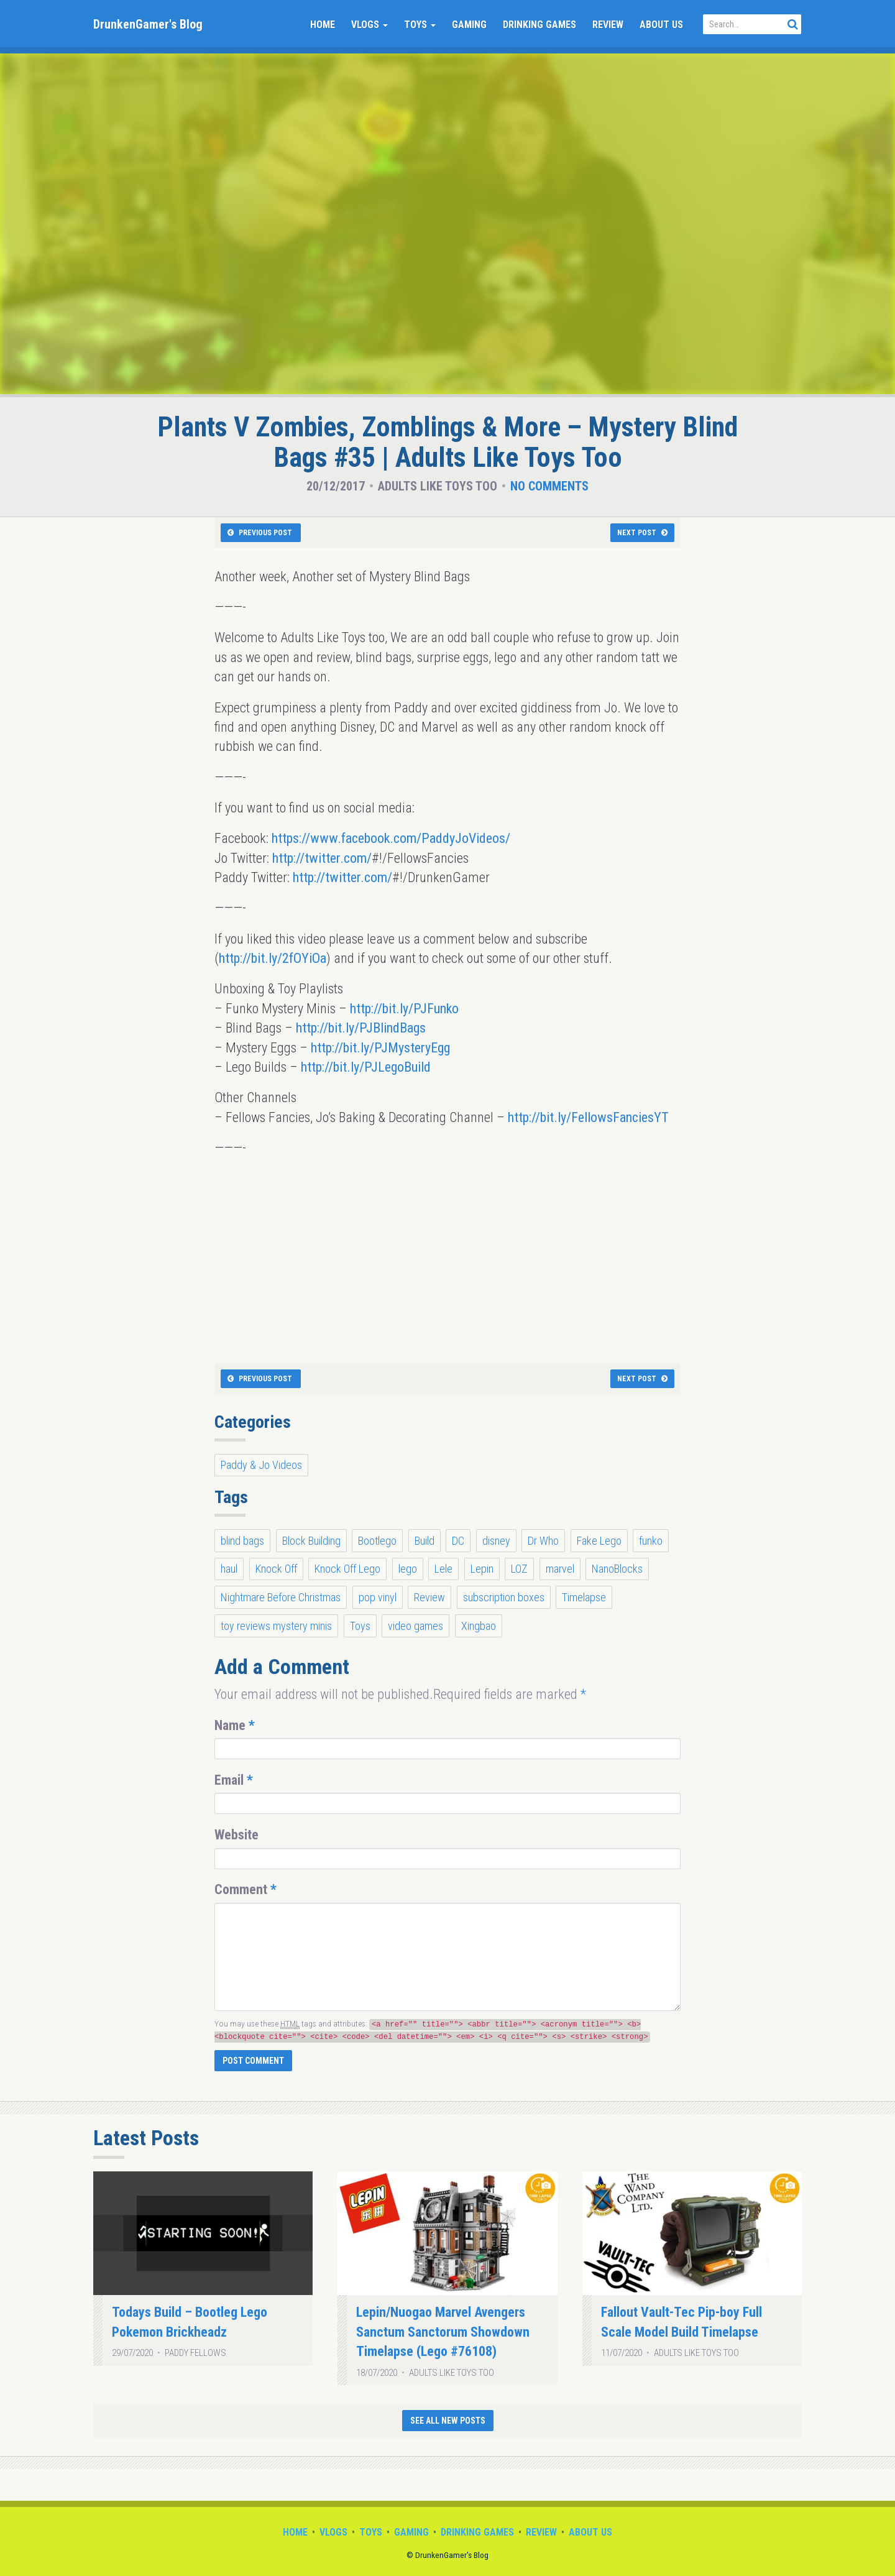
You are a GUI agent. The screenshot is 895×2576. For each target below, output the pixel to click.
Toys (420, 24)
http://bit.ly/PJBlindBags (361, 1028)
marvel (560, 1568)
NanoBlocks (617, 1568)
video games (415, 1625)
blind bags (242, 1540)
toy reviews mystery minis (276, 1625)
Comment (245, 1889)
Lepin (481, 1568)
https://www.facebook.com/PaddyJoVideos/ (391, 838)
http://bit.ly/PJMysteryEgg (380, 1048)
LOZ (519, 1568)
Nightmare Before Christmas (281, 1597)
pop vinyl (378, 1597)
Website (236, 1834)
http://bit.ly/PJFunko (404, 1008)
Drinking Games (539, 24)
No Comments (549, 486)
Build (424, 1540)
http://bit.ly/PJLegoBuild (366, 1067)
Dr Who (543, 1540)
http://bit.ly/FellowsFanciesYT (588, 1117)
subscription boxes (503, 1597)
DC (458, 1540)
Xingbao (478, 1625)
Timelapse (584, 1597)
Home (322, 24)
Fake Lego (599, 1540)
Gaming (469, 24)
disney (496, 1540)
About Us (661, 24)
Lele (443, 1568)
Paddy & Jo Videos (261, 1464)
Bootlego (377, 1540)
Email (233, 1780)
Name (234, 1725)
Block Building (311, 1540)
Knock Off (276, 1568)
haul (229, 1568)
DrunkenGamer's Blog (148, 24)
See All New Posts (447, 2421)
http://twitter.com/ (322, 858)
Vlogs (369, 24)
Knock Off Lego (347, 1568)
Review (607, 24)
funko (651, 1540)
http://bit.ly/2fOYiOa (272, 958)
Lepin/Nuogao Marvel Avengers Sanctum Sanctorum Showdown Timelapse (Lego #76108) (443, 2331)
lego (407, 1568)
